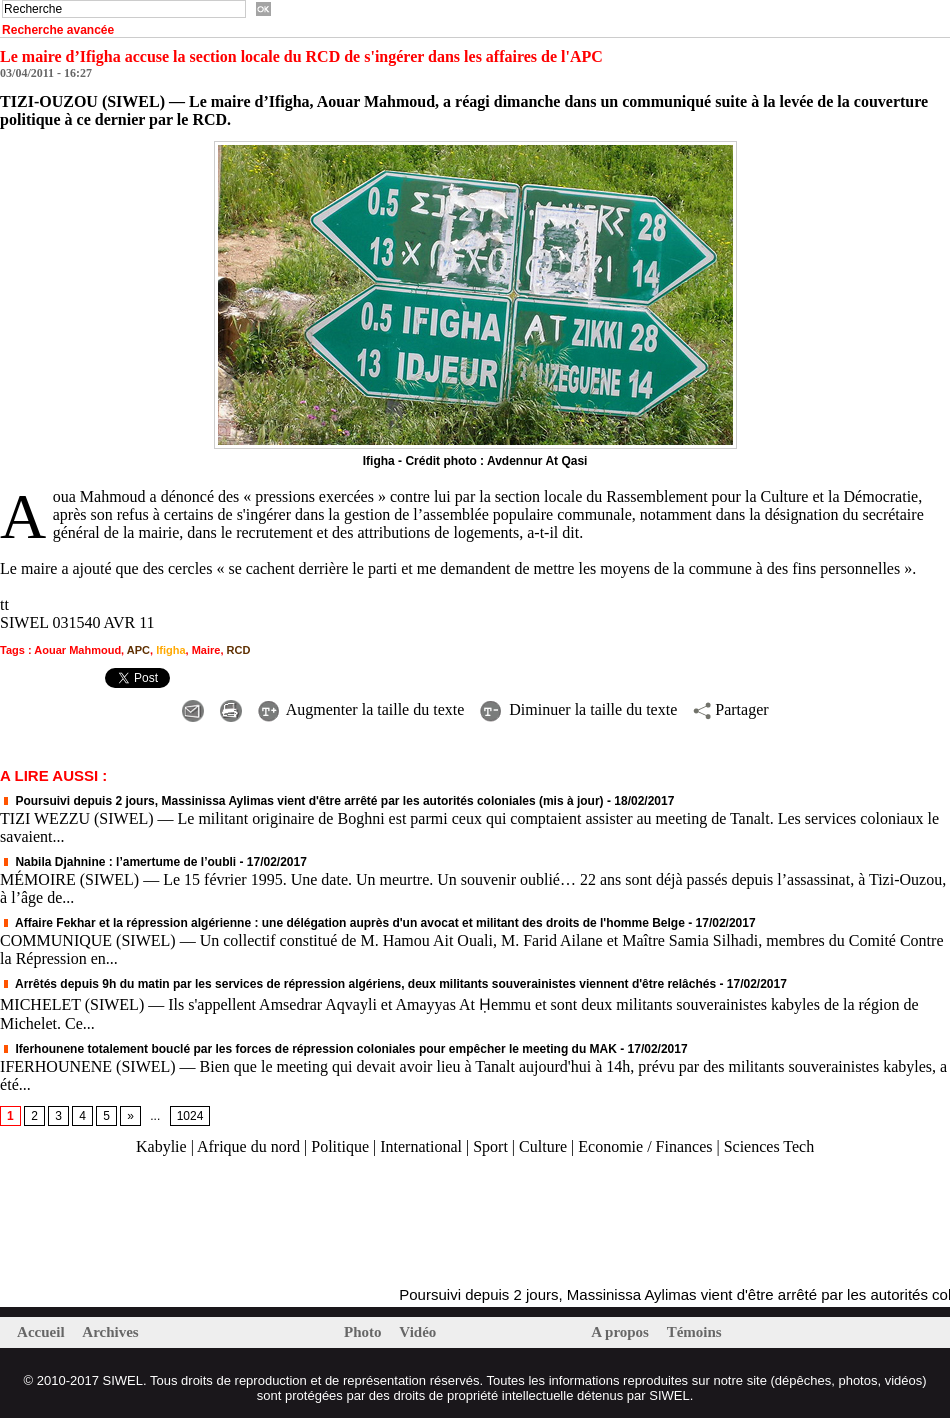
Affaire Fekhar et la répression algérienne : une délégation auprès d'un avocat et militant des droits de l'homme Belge (342, 923)
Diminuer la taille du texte (578, 709)
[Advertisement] (234, 1222)
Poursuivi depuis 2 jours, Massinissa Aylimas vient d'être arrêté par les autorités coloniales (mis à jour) (302, 801)
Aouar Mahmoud (77, 650)
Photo (364, 1332)
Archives (110, 1332)
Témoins (694, 1332)
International (421, 1146)
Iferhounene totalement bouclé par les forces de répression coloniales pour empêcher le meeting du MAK (308, 1049)
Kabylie (161, 1146)
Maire (206, 650)
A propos (621, 1332)
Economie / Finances (645, 1146)
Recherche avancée (58, 30)
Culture (543, 1146)
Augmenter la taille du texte (361, 709)
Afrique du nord (248, 1146)
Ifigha (170, 650)
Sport (490, 1146)
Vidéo (417, 1332)
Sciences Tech (769, 1146)
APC (138, 650)
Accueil (42, 1332)
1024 (190, 1116)
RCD (239, 650)
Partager (730, 709)
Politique (340, 1146)
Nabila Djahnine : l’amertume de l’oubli (118, 862)
